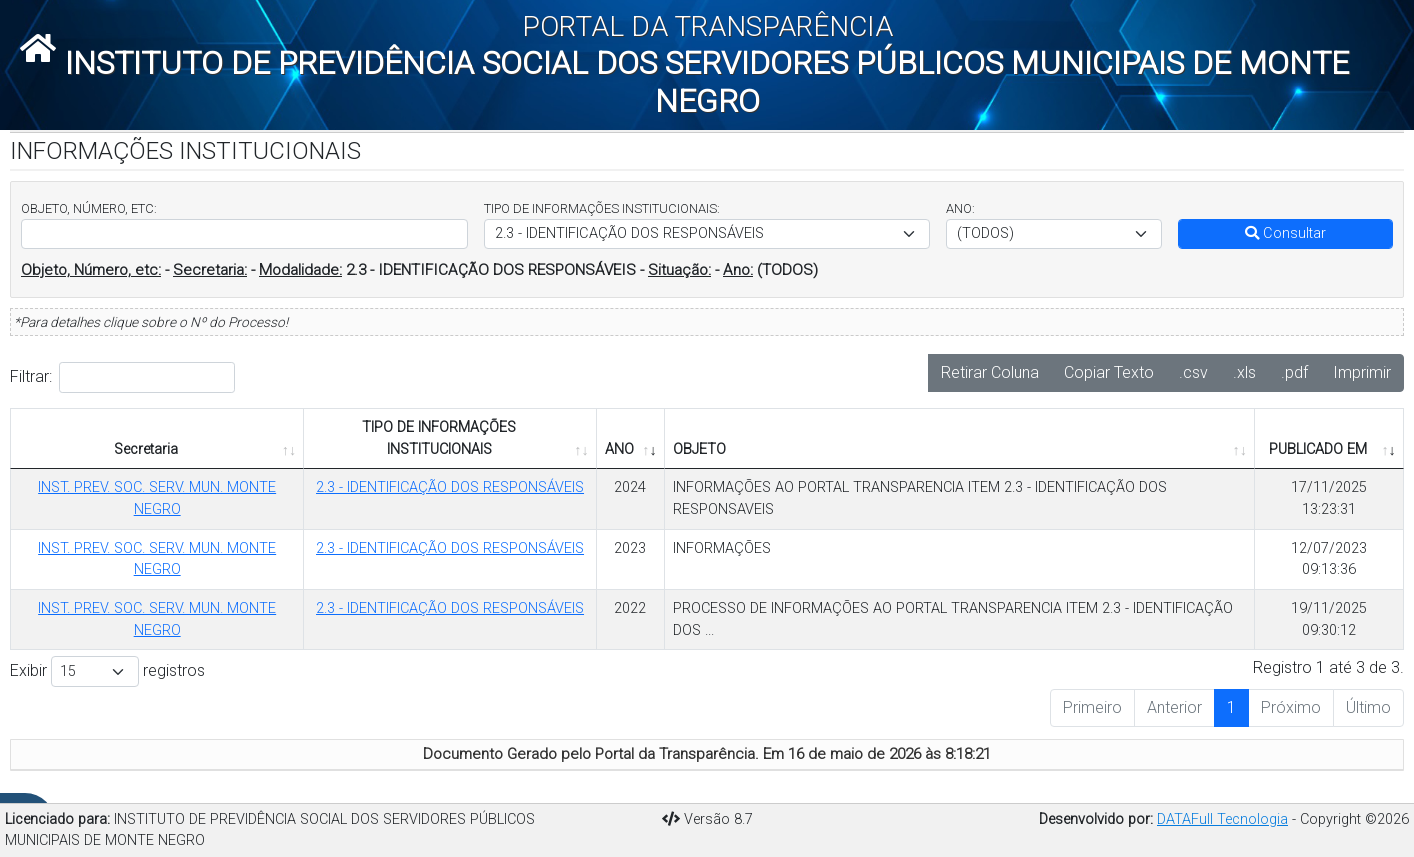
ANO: (960, 208)
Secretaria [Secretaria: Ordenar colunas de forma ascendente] (146, 449)
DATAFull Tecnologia (1222, 819)
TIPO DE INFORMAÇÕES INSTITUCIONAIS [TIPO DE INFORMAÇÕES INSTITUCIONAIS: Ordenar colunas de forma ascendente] (439, 438)
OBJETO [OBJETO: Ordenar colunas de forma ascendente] (699, 449)
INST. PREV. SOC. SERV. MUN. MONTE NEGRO (157, 498)
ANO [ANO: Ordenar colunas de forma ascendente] (619, 449)
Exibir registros (107, 671)
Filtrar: (122, 377)
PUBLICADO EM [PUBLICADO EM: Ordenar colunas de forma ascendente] (1318, 449)
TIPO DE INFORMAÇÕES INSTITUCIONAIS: (602, 208)
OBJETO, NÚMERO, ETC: (89, 208)
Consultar (1285, 233)
